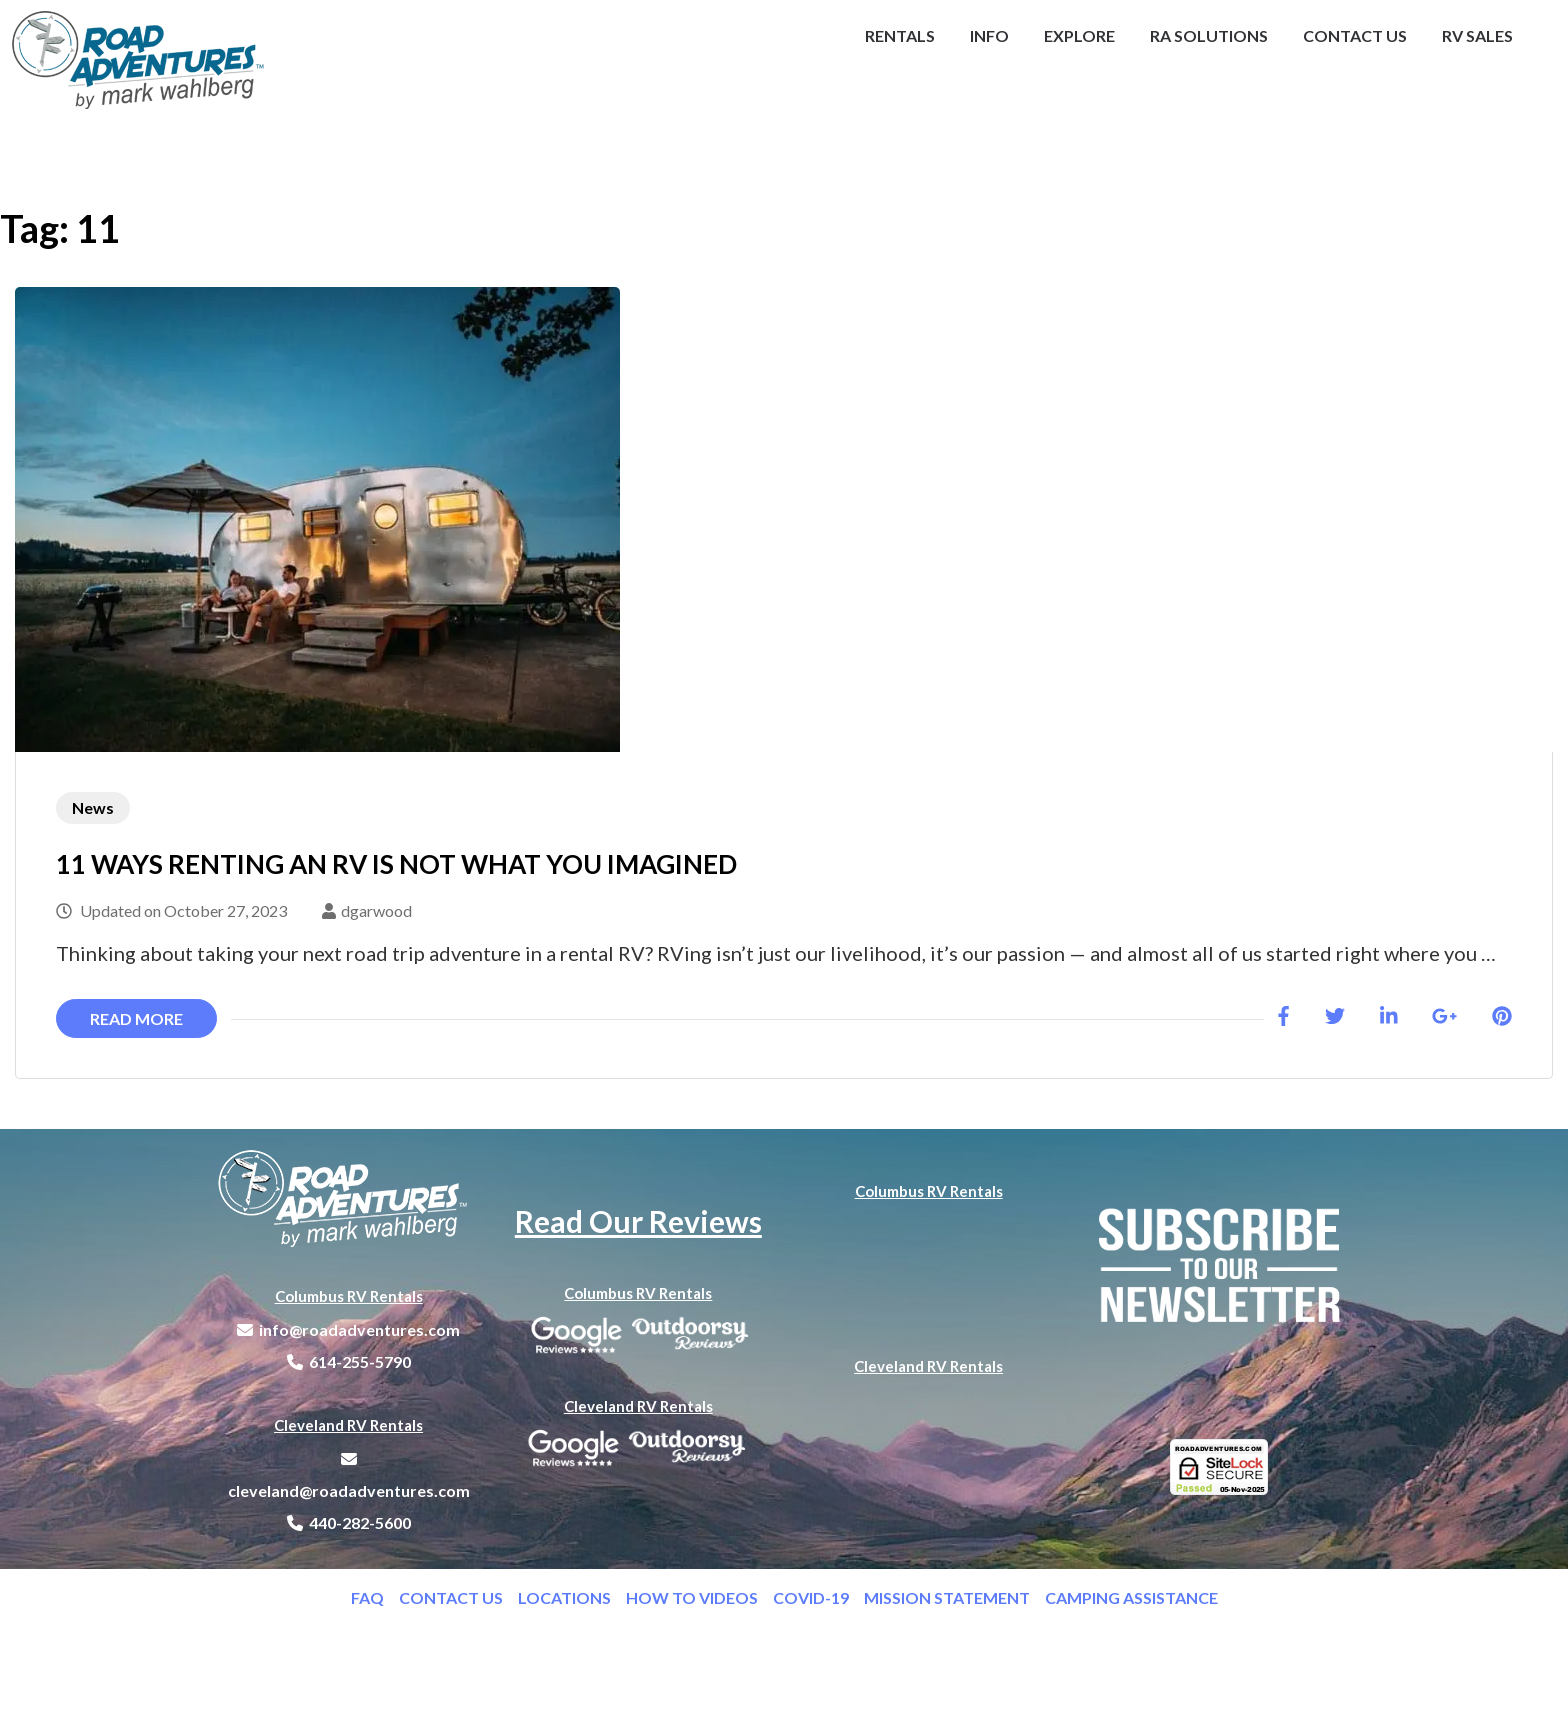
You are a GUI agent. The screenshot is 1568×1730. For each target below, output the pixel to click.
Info (989, 35)
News (93, 807)
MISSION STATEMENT (954, 1597)
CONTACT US (458, 1597)
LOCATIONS (572, 1597)
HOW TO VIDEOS (699, 1597)
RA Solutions (1209, 35)
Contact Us (1355, 35)
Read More (136, 1018)
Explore (1079, 35)
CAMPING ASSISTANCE (1131, 1597)
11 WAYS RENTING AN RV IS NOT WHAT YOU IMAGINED (396, 864)
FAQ (375, 1597)
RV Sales (1477, 35)
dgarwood (376, 910)
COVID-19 (818, 1597)
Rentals (900, 35)
